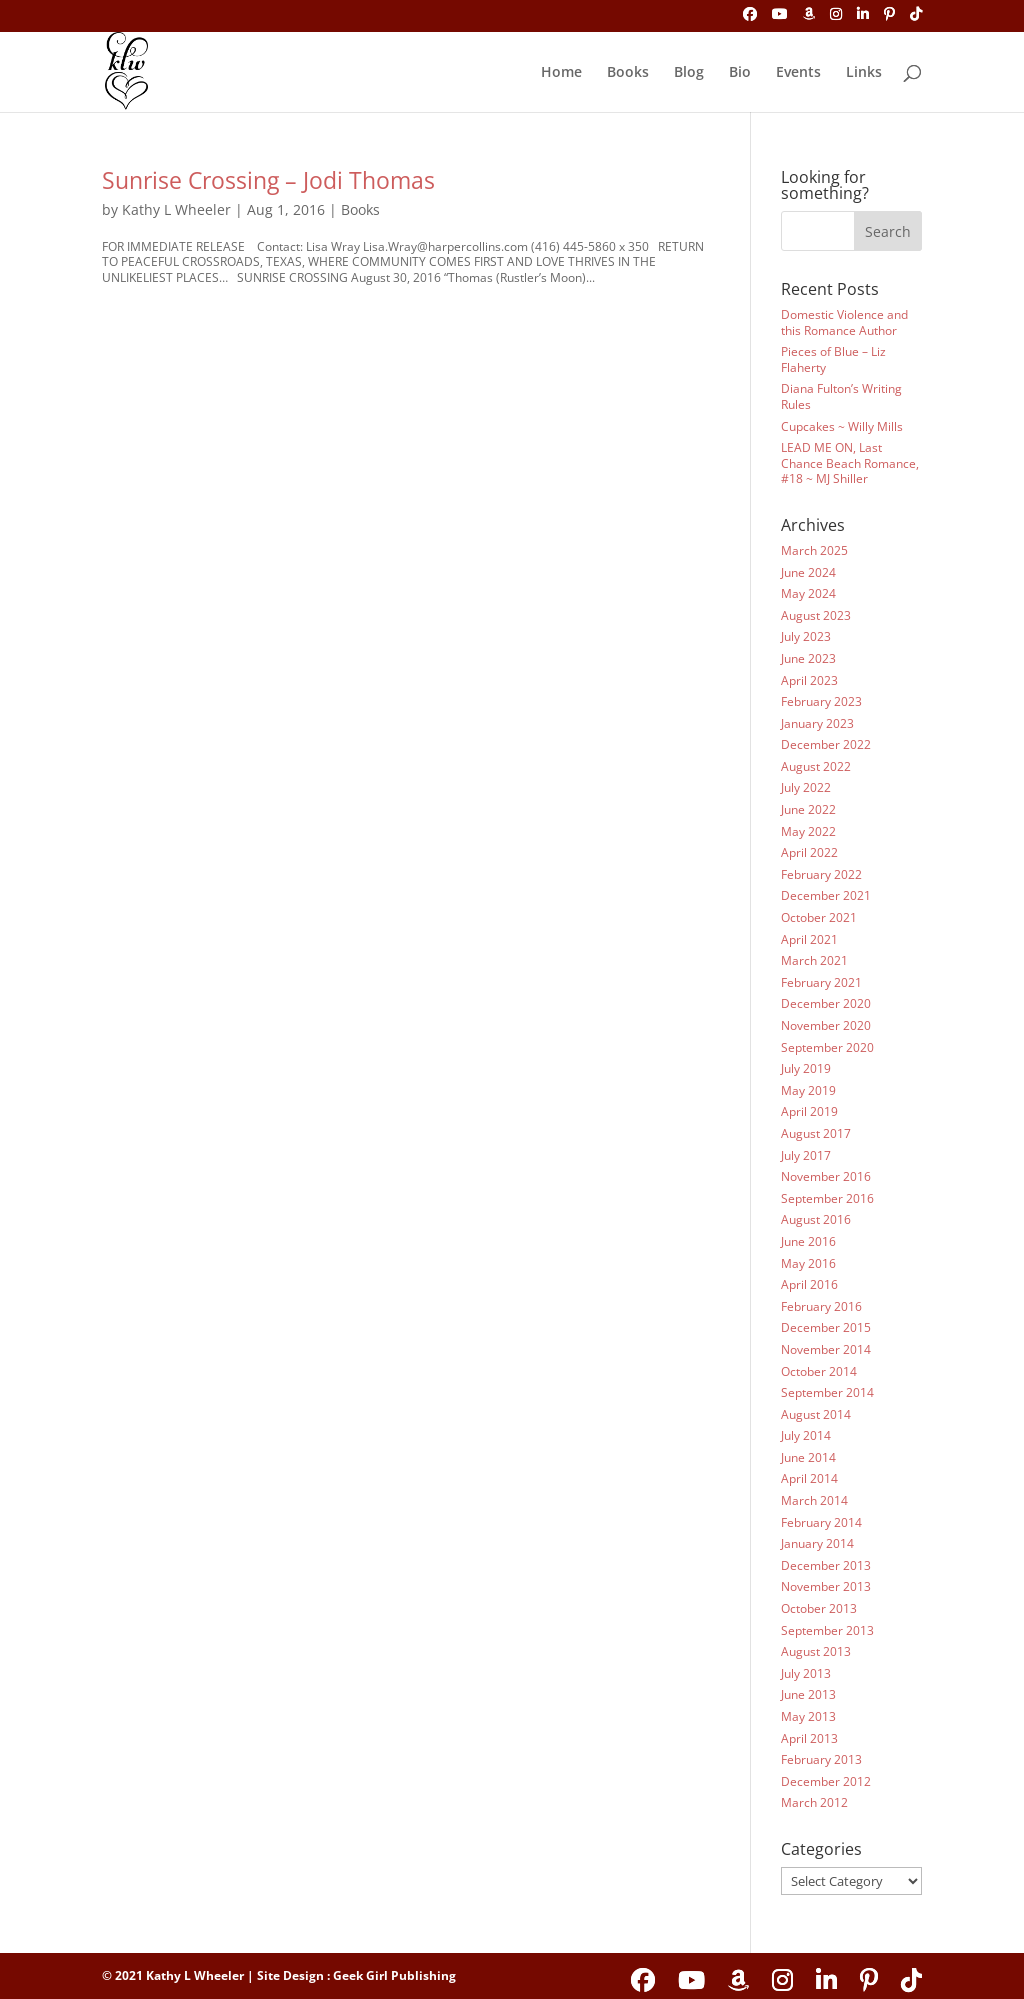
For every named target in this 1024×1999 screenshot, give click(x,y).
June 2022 (808, 809)
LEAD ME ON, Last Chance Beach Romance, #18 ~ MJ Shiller (850, 463)
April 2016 (809, 1284)
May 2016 (808, 1263)
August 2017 (816, 1133)
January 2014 (817, 1543)
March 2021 (814, 960)
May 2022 (808, 831)
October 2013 (819, 1608)
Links (864, 73)
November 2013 (826, 1586)
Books (628, 73)
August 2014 (816, 1414)
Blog (689, 73)
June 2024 (808, 572)
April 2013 (809, 1738)
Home (561, 73)
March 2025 (814, 550)
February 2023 (821, 701)
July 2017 (806, 1155)
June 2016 (808, 1241)
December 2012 (826, 1781)
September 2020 (827, 1047)
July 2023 (806, 636)
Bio (740, 73)
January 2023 (817, 723)
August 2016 (816, 1219)
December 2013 (826, 1565)
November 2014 (826, 1349)
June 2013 (808, 1694)
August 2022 (816, 766)
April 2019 (809, 1111)
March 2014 (814, 1500)
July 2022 (806, 787)
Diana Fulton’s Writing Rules (841, 396)
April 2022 (809, 852)
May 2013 (808, 1716)
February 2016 (821, 1306)
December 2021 (826, 895)
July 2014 (806, 1435)
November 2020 (826, 1025)
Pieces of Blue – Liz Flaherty (833, 359)
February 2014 (821, 1522)
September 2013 (827, 1630)
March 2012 (814, 1802)
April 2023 (809, 680)
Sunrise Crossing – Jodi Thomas (268, 180)
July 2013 (806, 1673)
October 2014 (819, 1371)
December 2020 (826, 1003)
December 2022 (826, 744)
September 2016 (827, 1198)
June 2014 (808, 1457)
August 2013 (816, 1651)
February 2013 (821, 1759)
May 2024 (808, 593)
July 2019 (806, 1068)
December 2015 (826, 1327)
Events (798, 73)
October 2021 (819, 917)
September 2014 (827, 1392)
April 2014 (809, 1478)
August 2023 (816, 615)
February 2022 (821, 874)
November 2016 (826, 1176)
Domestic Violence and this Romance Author (844, 322)
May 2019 (808, 1090)
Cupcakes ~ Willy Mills (842, 426)
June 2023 (808, 658)
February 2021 (821, 982)
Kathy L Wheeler (176, 209)
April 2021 (809, 939)
